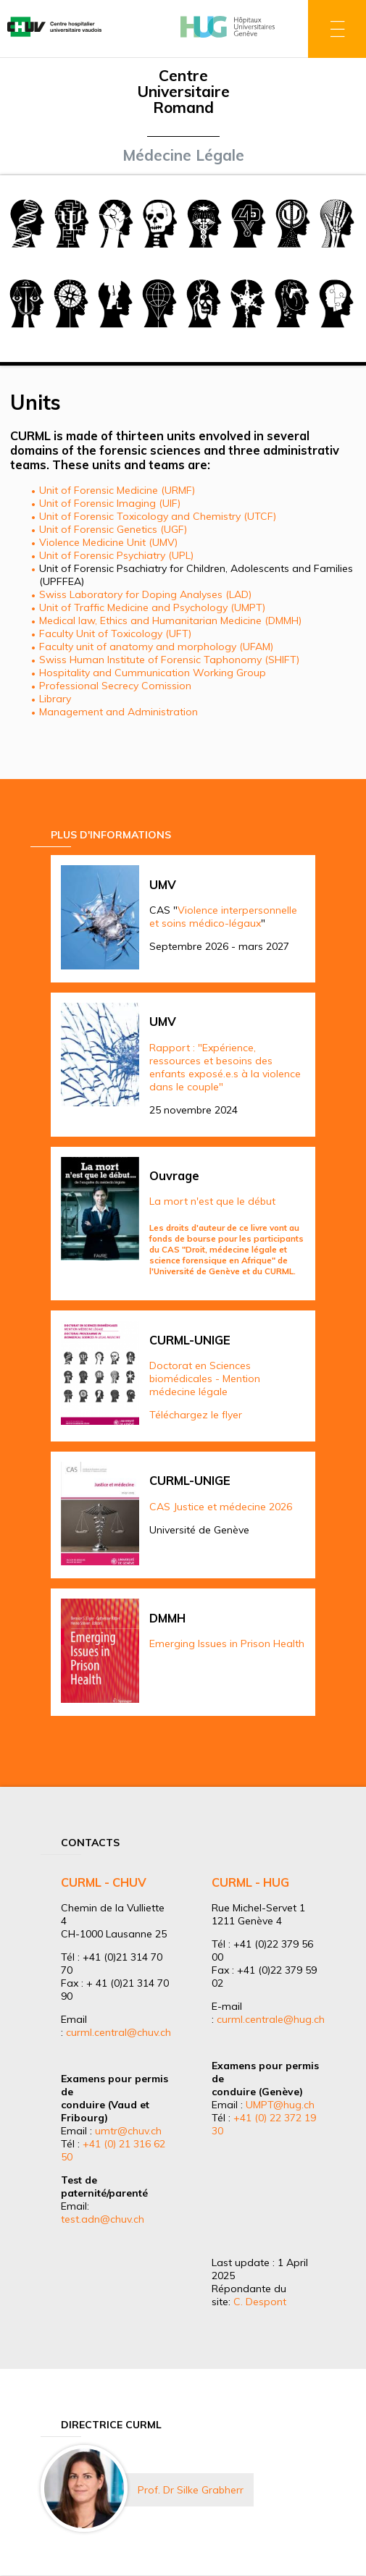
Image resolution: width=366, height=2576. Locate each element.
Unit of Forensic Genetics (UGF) (113, 529)
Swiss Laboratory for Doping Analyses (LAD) (145, 594)
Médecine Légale (183, 155)
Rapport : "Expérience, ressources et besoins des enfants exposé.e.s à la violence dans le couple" (225, 1067)
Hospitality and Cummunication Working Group (152, 672)
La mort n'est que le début (212, 1201)
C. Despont (259, 2301)
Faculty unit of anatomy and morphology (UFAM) (156, 646)
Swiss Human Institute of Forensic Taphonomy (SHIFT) (169, 659)
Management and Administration (118, 711)
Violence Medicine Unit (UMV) (108, 542)
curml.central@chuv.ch (118, 2032)
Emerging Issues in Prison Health (226, 1643)
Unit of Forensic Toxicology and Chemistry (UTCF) (157, 516)
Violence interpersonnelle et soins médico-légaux (223, 917)
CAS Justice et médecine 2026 (220, 1506)
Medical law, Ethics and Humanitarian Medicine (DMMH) (170, 620)
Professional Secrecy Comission (115, 685)
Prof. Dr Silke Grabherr (191, 2489)
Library (55, 698)
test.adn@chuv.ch (102, 2219)
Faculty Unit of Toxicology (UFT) (115, 633)
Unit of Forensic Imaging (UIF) (109, 503)
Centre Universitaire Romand (183, 91)
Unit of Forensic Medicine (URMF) (117, 490)
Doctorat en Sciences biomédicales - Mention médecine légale (204, 1378)
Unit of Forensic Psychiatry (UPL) (116, 555)
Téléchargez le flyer (195, 1414)
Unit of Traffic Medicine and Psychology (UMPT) (152, 607)
